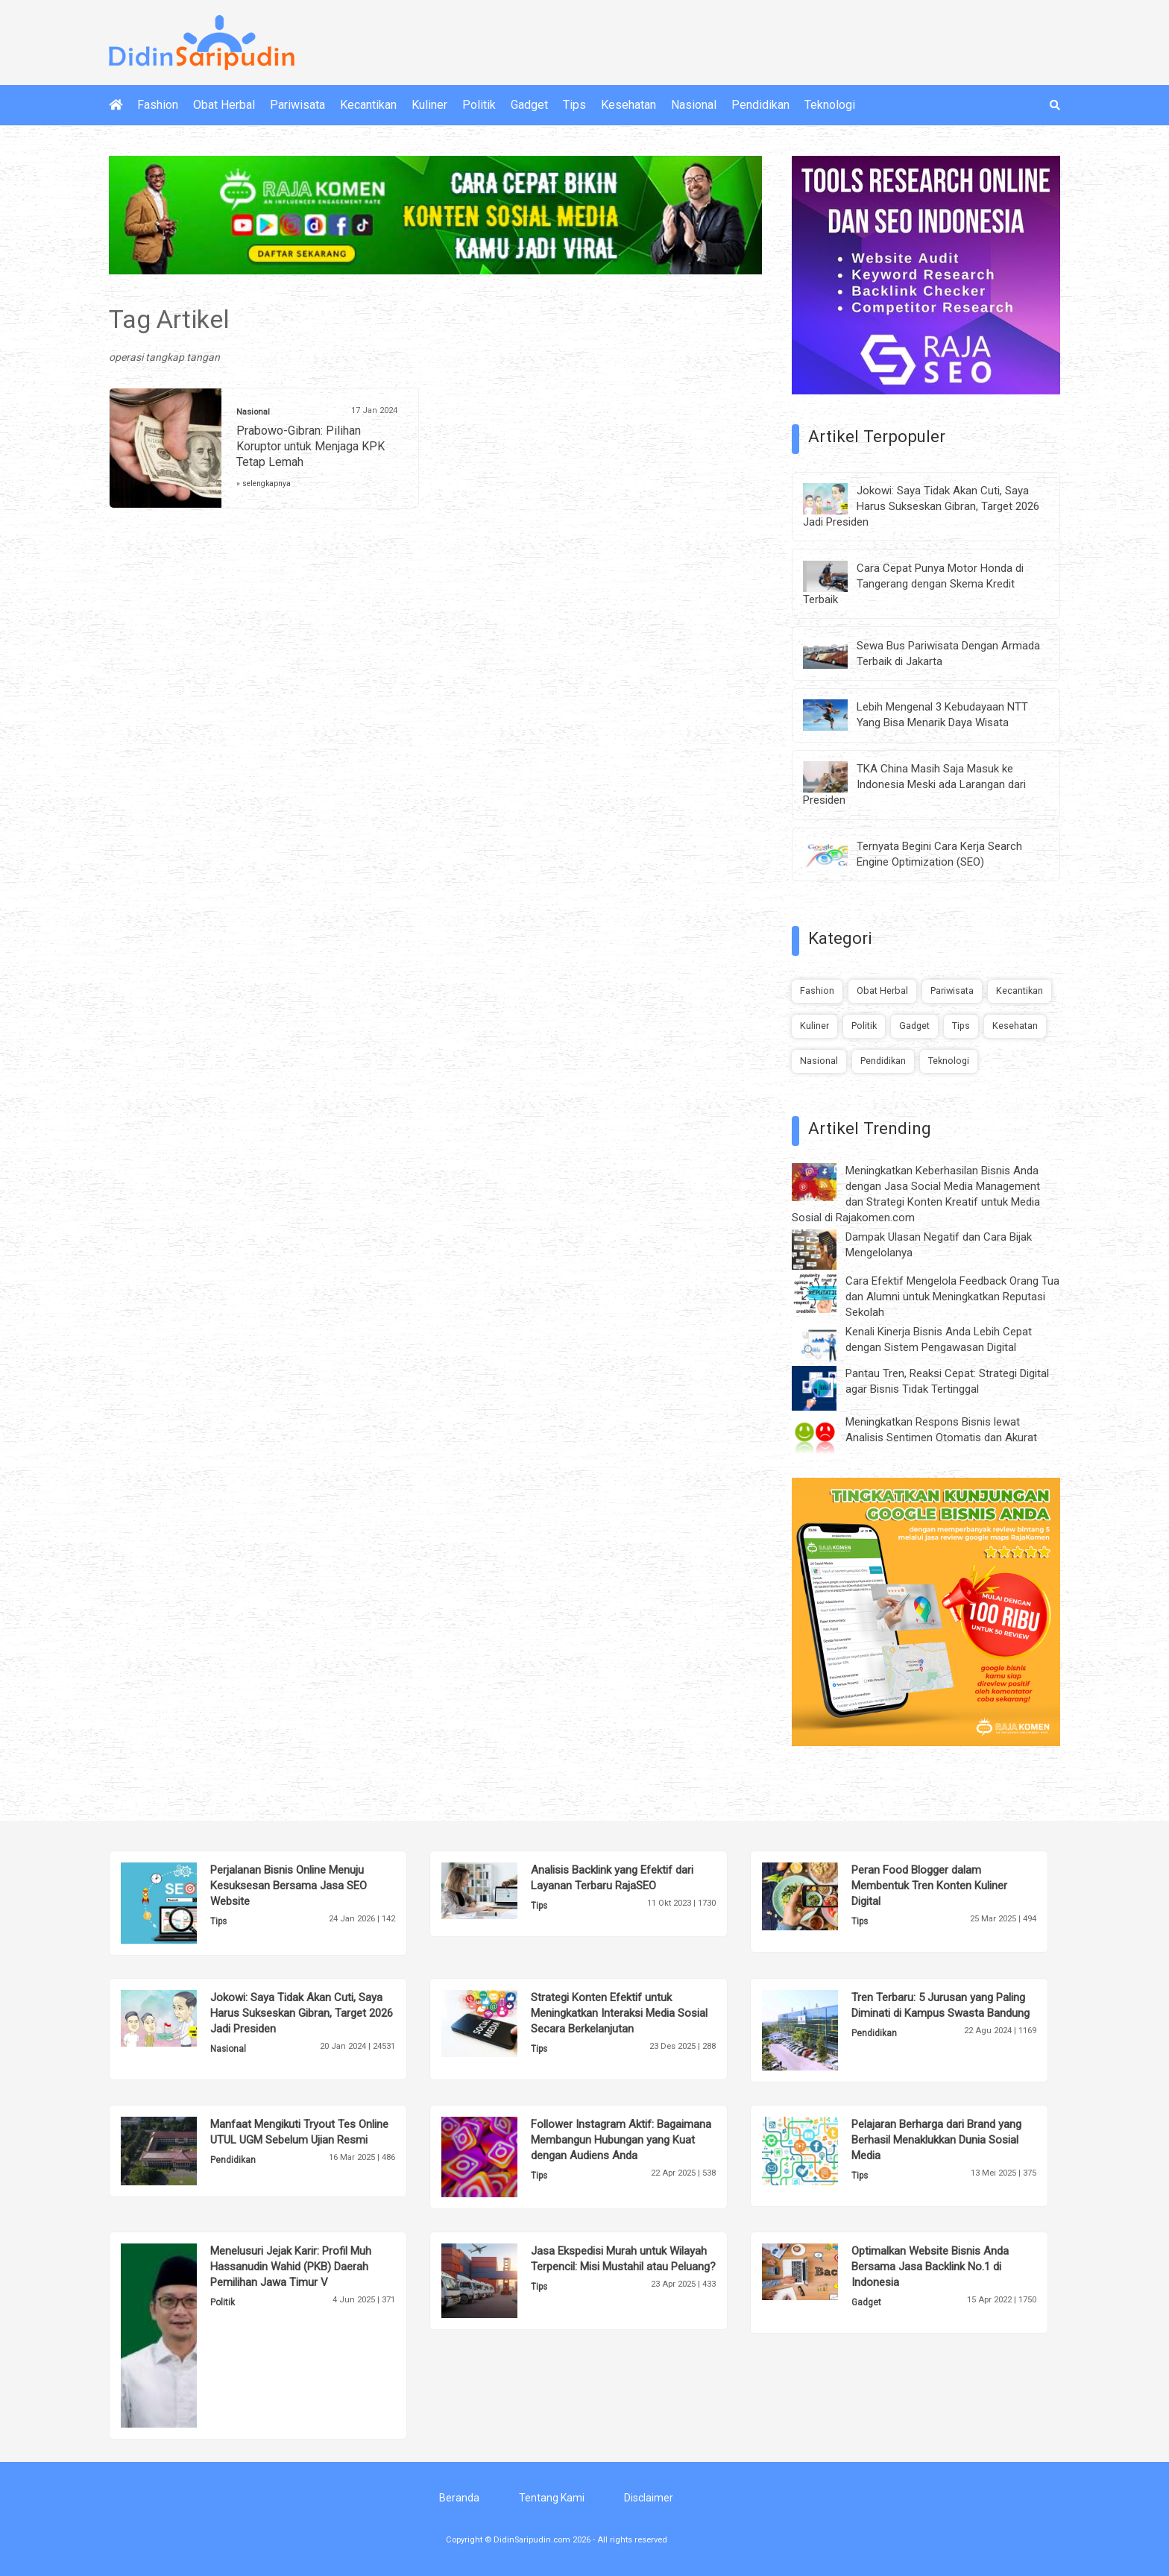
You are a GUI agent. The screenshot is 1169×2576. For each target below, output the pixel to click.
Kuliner (429, 105)
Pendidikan (760, 105)
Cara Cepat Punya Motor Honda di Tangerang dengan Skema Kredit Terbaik (913, 583)
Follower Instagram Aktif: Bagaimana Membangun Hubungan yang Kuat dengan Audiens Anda (621, 2139)
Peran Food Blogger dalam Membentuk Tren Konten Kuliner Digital (929, 1885)
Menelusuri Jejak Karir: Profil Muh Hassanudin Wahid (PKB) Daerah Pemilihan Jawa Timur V (290, 2266)
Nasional (693, 105)
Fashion (157, 105)
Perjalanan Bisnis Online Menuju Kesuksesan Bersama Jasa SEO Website (288, 1885)
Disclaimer (648, 2498)
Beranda (459, 2498)
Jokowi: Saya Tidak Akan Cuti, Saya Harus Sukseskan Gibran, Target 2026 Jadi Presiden (921, 506)
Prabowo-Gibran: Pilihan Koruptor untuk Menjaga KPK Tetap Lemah (310, 446)
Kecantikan (368, 105)
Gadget (529, 105)
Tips (574, 105)
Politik (479, 105)
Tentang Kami (551, 2498)
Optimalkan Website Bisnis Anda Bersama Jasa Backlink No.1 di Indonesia (930, 2266)
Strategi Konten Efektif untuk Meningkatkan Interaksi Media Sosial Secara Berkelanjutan (619, 2013)
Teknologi (829, 105)
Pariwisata (297, 105)
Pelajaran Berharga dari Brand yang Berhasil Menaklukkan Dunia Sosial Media (936, 2139)
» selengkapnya (263, 483)
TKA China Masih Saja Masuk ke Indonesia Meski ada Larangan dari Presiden (914, 784)
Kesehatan (628, 105)
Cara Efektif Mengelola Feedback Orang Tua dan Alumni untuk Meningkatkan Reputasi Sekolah (952, 1296)
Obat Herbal (224, 105)
